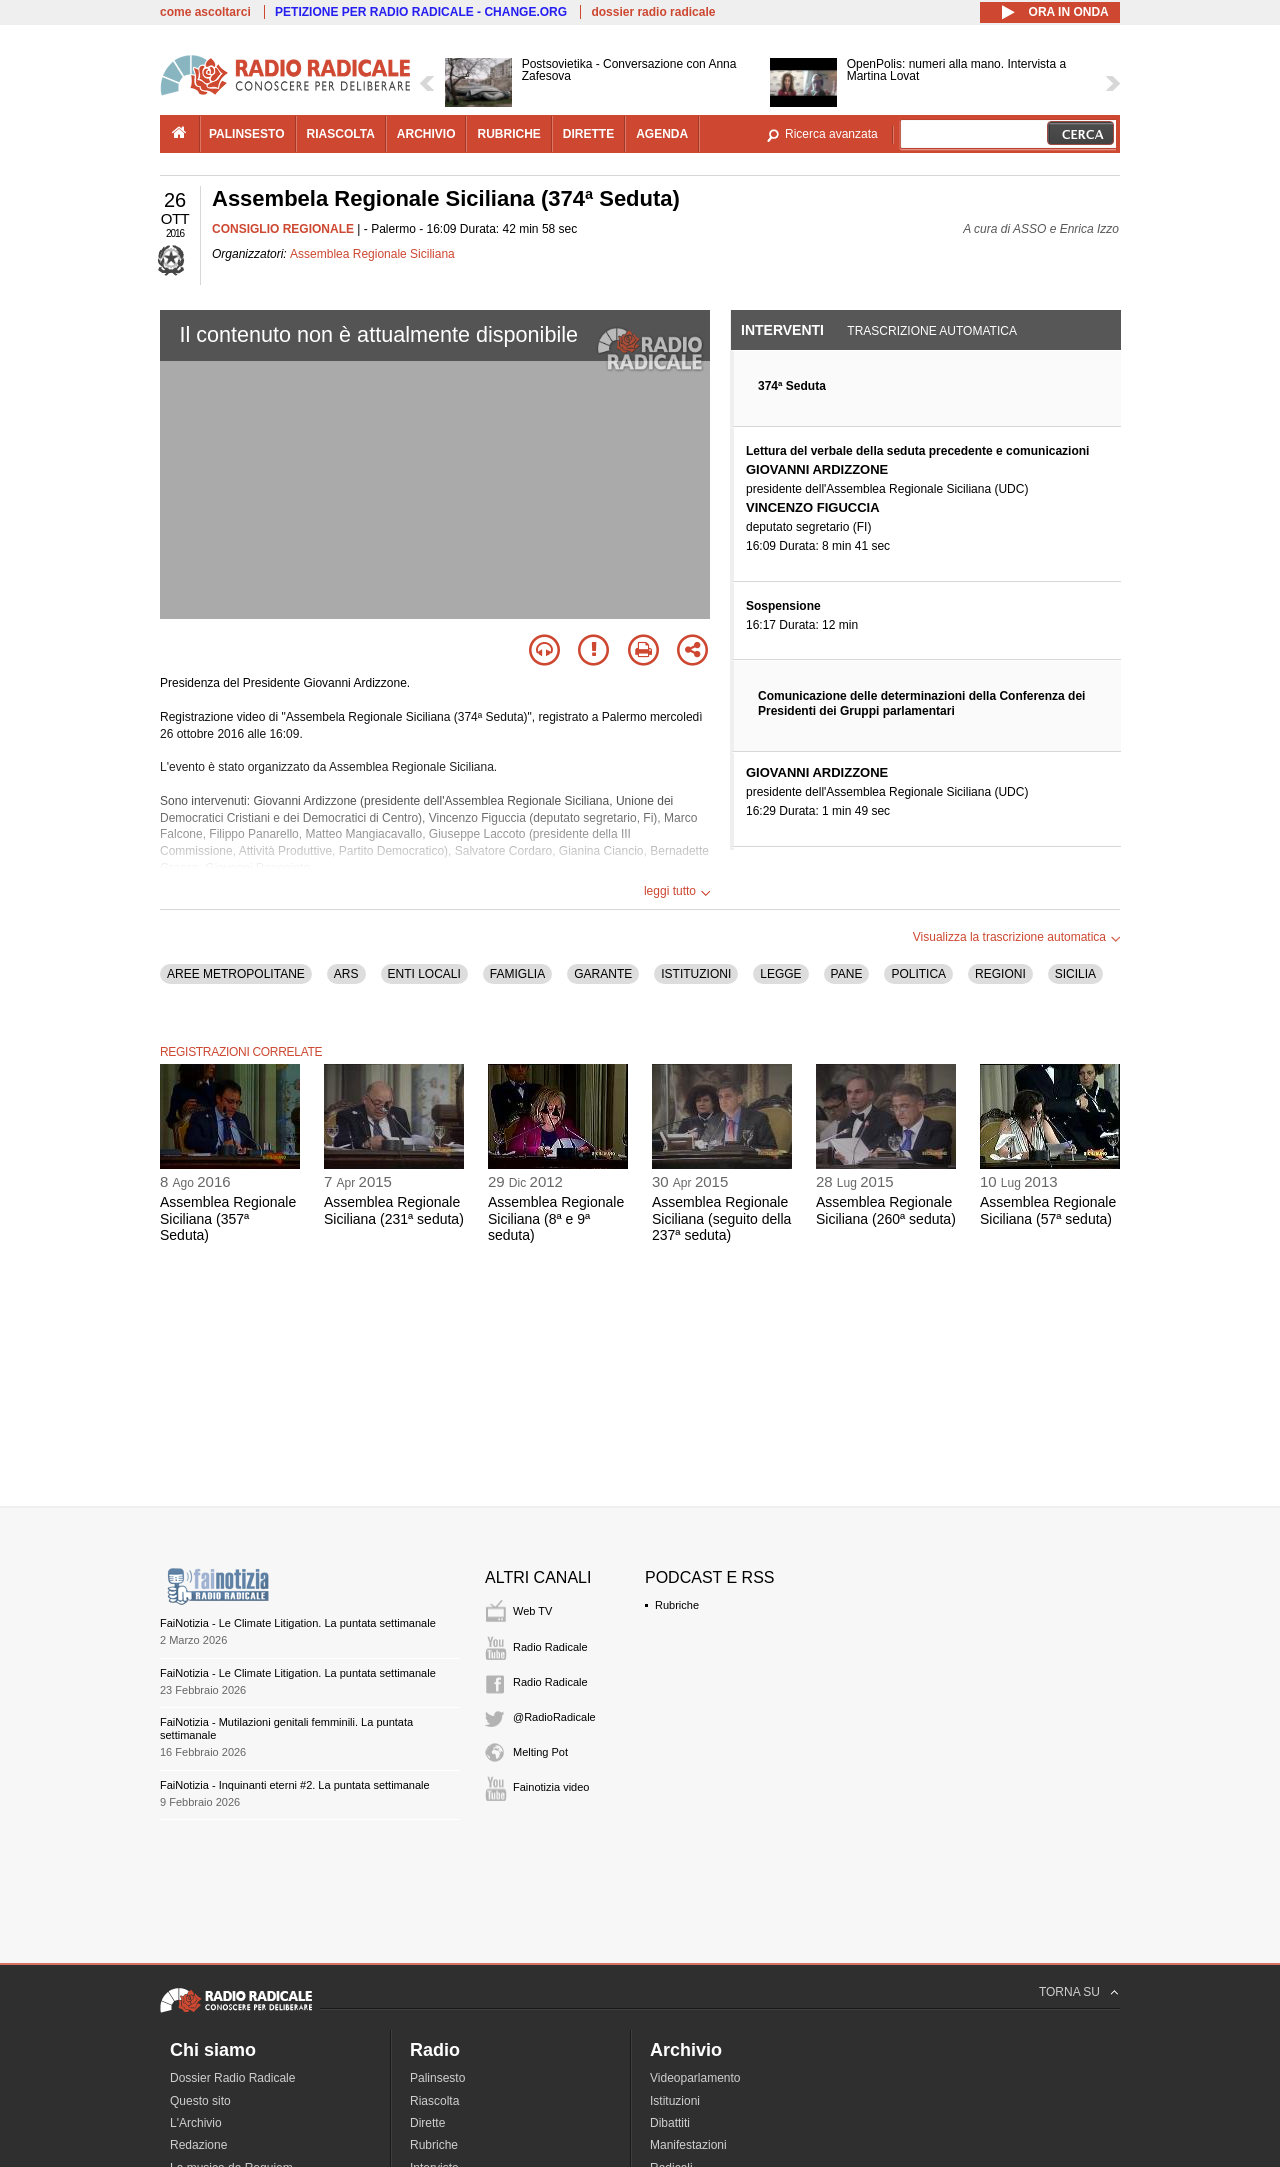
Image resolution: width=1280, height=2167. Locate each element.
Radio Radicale (550, 1647)
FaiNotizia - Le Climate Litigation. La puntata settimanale (298, 1623)
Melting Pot (540, 1752)
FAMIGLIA (517, 974)
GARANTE (603, 974)
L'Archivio (196, 2123)
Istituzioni (675, 2101)
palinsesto (247, 134)
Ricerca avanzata (831, 134)
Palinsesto (437, 2078)
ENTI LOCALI (424, 974)
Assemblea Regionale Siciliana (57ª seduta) (1048, 1210)
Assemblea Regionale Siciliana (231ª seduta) (394, 1210)
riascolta (341, 134)
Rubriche (677, 1605)
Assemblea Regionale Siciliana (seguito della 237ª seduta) (721, 1219)
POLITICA (918, 974)
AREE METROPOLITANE (236, 974)
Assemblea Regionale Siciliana (372, 254)
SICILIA (1075, 974)
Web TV (532, 1611)
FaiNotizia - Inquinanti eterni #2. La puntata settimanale (295, 1785)
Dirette (427, 2123)
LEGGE (780, 974)
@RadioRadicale (554, 1717)
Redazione (198, 2145)
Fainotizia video (551, 1787)
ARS (346, 974)
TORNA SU (1069, 1992)
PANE (847, 974)
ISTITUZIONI (696, 974)
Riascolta (434, 2101)
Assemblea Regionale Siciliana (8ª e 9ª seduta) (556, 1219)
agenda (662, 134)
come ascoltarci (205, 12)
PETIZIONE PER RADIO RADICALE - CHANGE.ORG (421, 12)
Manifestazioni (688, 2145)
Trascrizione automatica (932, 331)
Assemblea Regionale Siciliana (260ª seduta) (886, 1210)
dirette (588, 134)
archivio (426, 134)
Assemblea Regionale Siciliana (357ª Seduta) (228, 1219)
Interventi (782, 330)
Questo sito (200, 2101)
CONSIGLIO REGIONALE (283, 229)
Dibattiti (670, 2123)
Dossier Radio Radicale (232, 2078)
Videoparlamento (695, 2078)
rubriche (508, 134)
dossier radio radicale (653, 12)
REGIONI (1000, 974)
